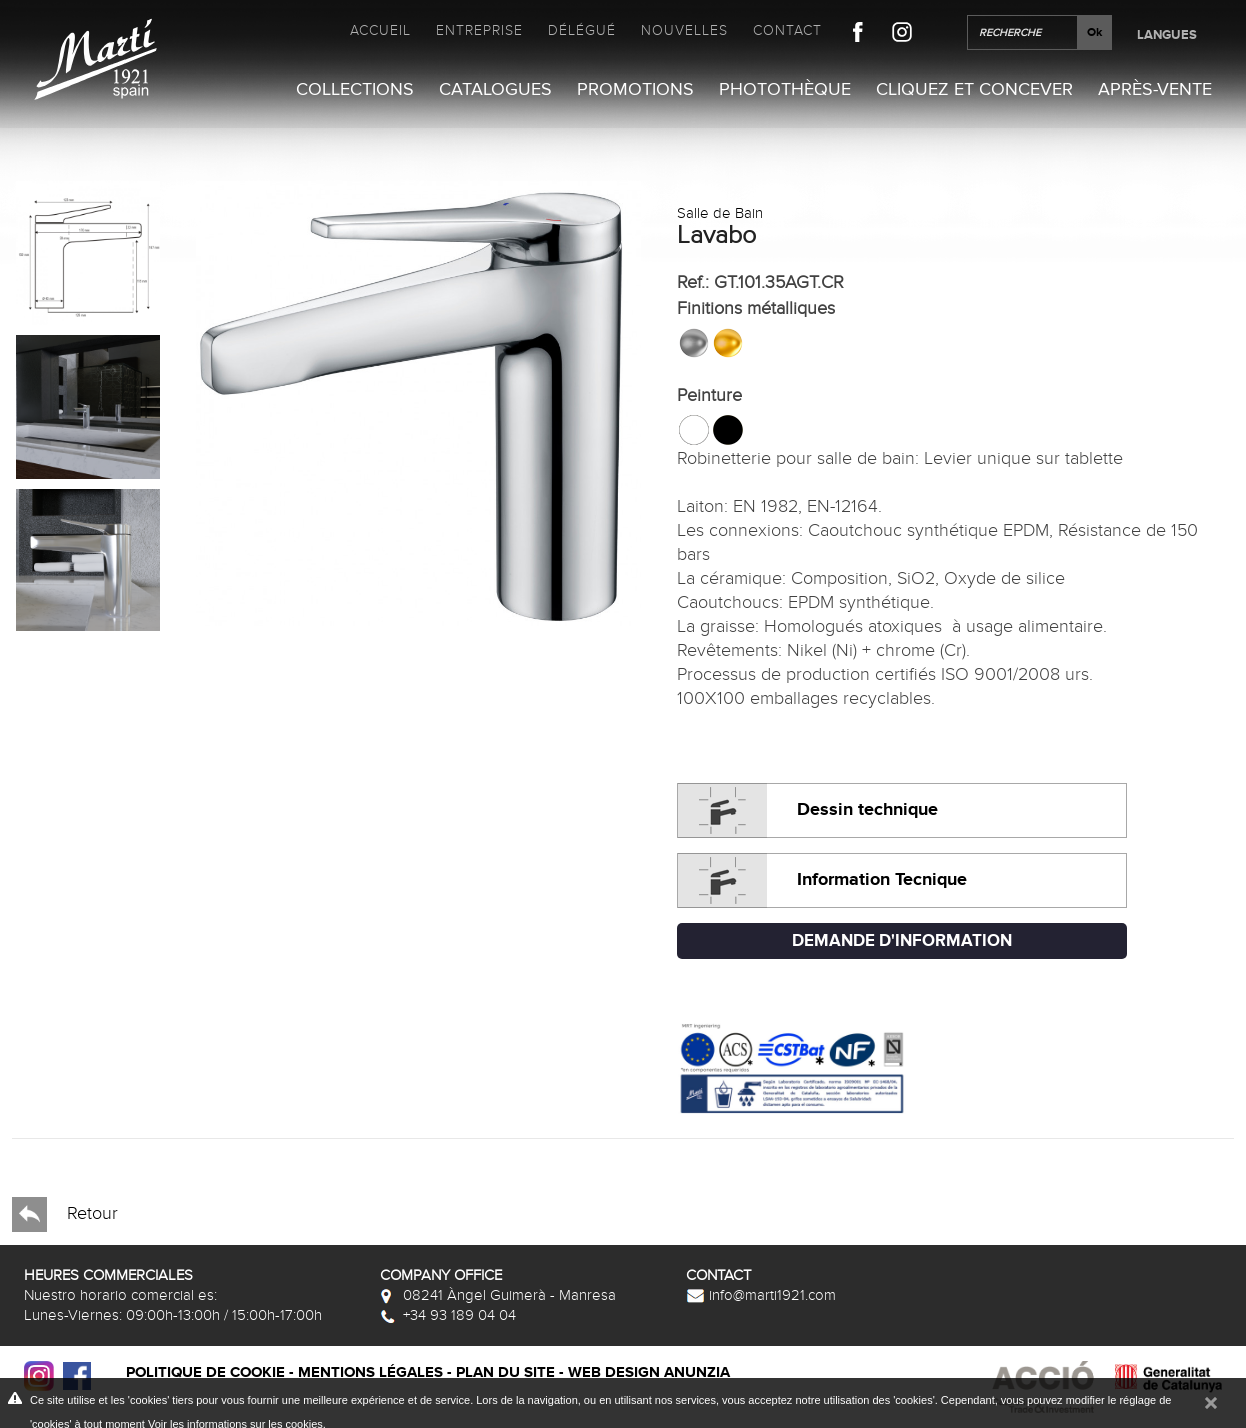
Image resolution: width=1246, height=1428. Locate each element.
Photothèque (785, 89)
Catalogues (495, 89)
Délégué (582, 30)
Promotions (635, 89)
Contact (787, 30)
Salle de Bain (720, 213)
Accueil (380, 30)
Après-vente (1155, 89)
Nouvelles (684, 30)
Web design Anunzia (649, 1372)
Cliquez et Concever (974, 89)
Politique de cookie (205, 1372)
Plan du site (505, 1372)
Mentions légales (370, 1372)
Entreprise (479, 30)
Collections (355, 89)
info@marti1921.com (761, 1295)
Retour (65, 1214)
